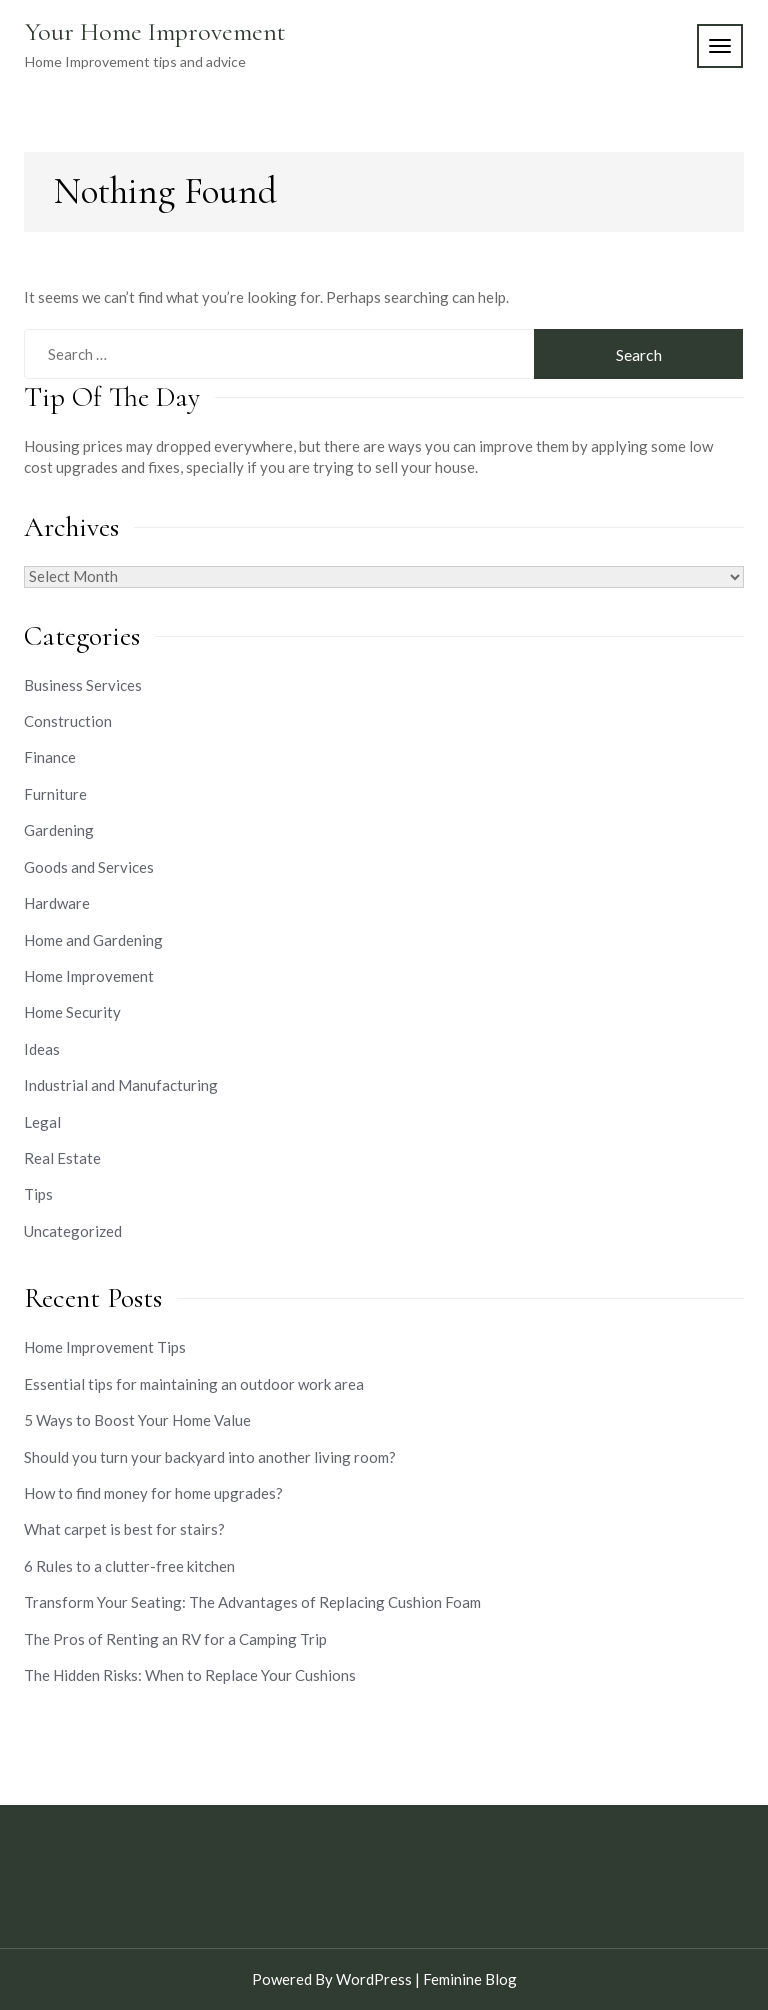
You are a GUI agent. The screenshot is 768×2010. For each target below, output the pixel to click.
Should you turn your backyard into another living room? (210, 1457)
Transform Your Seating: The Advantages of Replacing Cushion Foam (252, 1602)
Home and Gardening (93, 940)
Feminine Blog (470, 1979)
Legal (42, 1122)
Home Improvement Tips (105, 1347)
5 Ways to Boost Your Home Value (137, 1420)
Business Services (83, 685)
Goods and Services (89, 867)
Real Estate (62, 1158)
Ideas (42, 1049)
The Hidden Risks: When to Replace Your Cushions (190, 1675)
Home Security (72, 1012)
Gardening (59, 830)
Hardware (57, 903)
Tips (38, 1194)
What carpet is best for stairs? (124, 1529)
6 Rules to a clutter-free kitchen (129, 1566)
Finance (50, 757)
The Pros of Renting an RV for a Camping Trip (175, 1639)
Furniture (55, 794)
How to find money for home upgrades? (153, 1493)
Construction (68, 721)
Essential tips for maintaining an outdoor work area (194, 1384)
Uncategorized (73, 1231)
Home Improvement (89, 976)
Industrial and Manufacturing (121, 1085)
